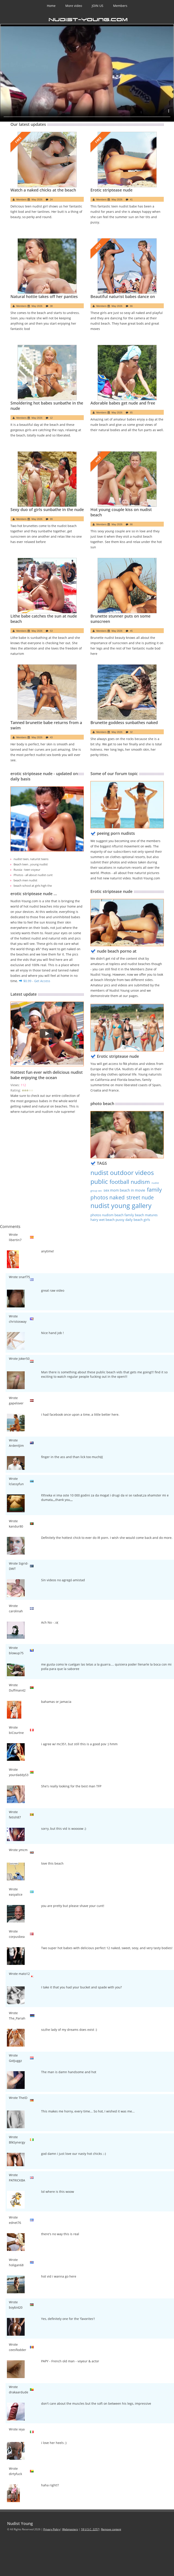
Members (120, 6)
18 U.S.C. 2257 (90, 2529)
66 (131, 306)
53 (51, 631)
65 (131, 412)
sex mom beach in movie (124, 1190)
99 (51, 519)
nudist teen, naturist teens (30, 859)
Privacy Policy (51, 2529)
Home (51, 6)
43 (51, 737)
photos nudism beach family (112, 1215)
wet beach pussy (112, 1219)
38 (51, 306)
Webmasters (70, 2529)
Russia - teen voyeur (26, 870)
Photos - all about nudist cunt (31, 875)
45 (131, 631)
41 (131, 199)
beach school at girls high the (32, 886)
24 (51, 199)
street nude (140, 1197)
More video (73, 6)
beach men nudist (25, 880)
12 (51, 418)
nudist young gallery (121, 1205)
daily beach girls (137, 1219)
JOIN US (97, 6)
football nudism (130, 1181)
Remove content (111, 2529)
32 (131, 732)
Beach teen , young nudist (29, 864)
